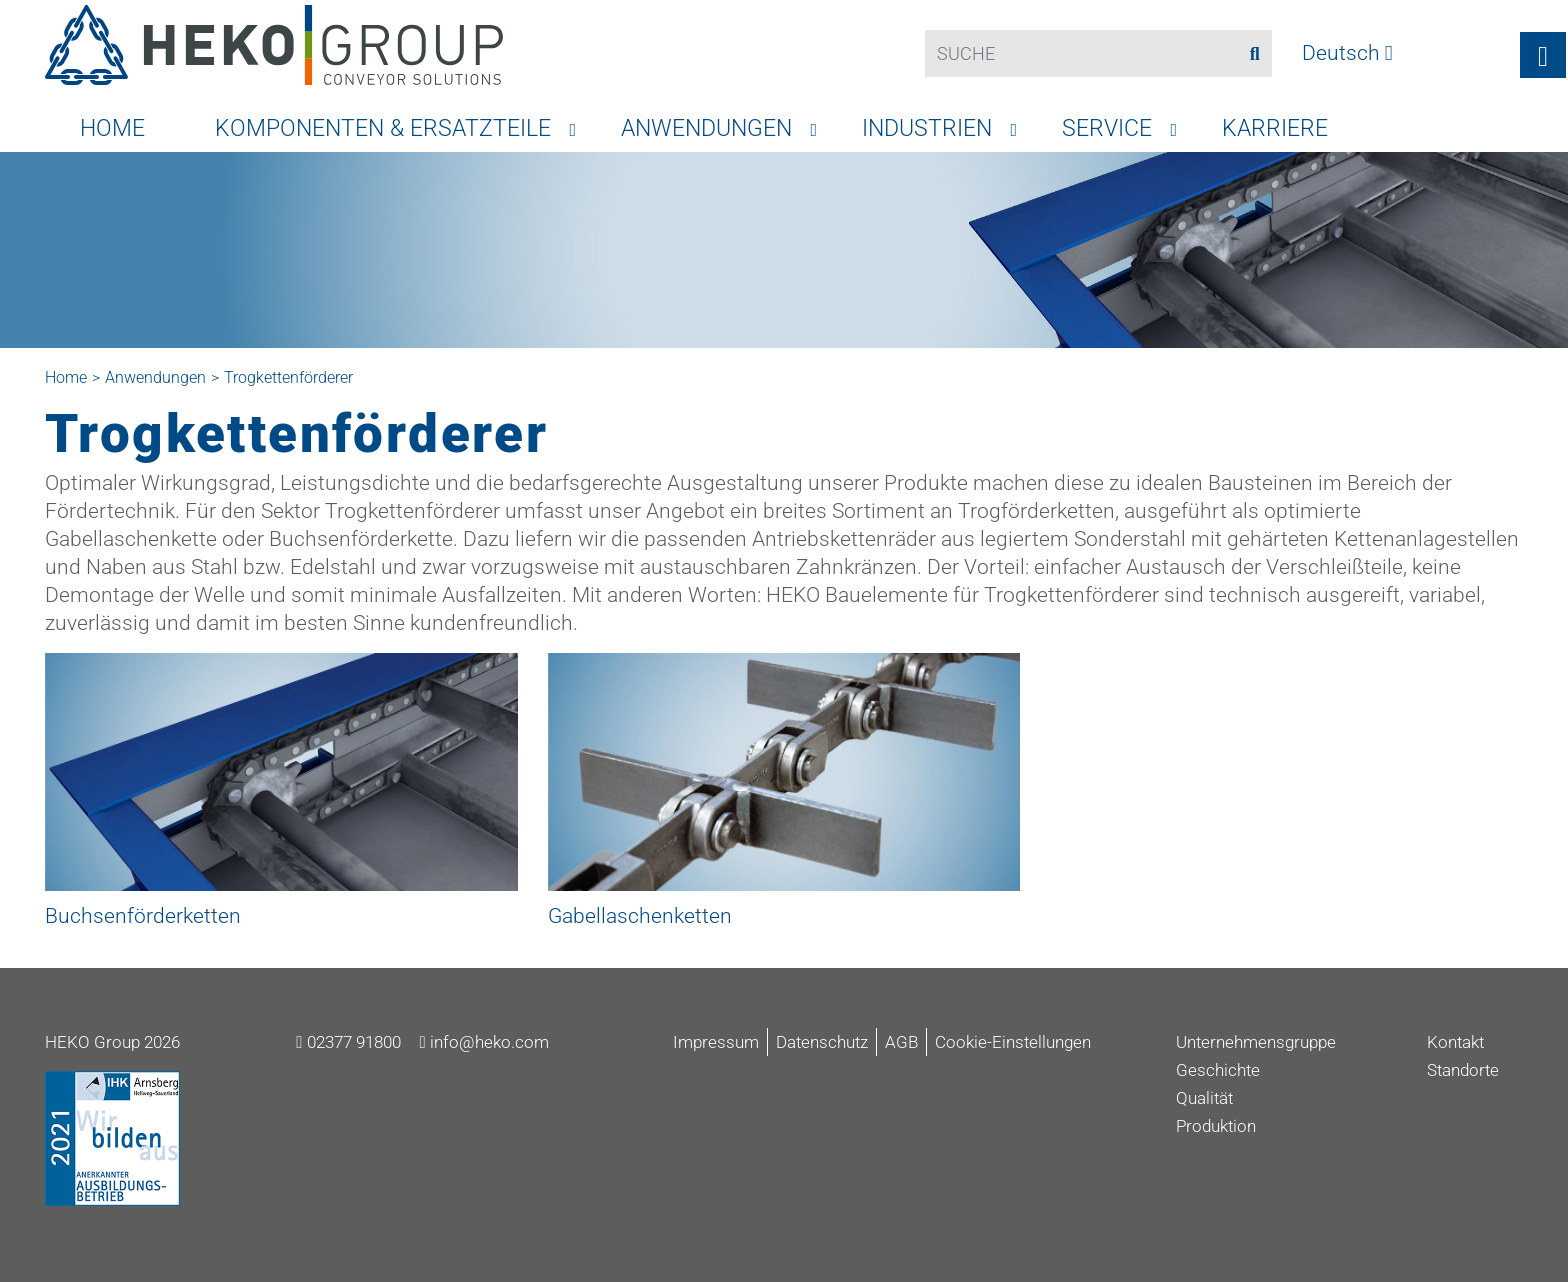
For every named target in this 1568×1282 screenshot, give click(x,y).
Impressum (716, 1042)
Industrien (927, 128)
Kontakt (1455, 1042)
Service (1107, 128)
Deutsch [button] (1347, 53)
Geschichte (1218, 1070)
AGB (901, 1042)
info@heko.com (484, 1042)
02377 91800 (348, 1042)
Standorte (1463, 1070)
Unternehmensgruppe (1256, 1042)
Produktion (1216, 1126)
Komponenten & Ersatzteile (383, 128)
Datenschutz (822, 1042)
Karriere (1275, 128)
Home (112, 128)
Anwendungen (706, 128)
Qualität (1204, 1098)
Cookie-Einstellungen (1013, 1042)
